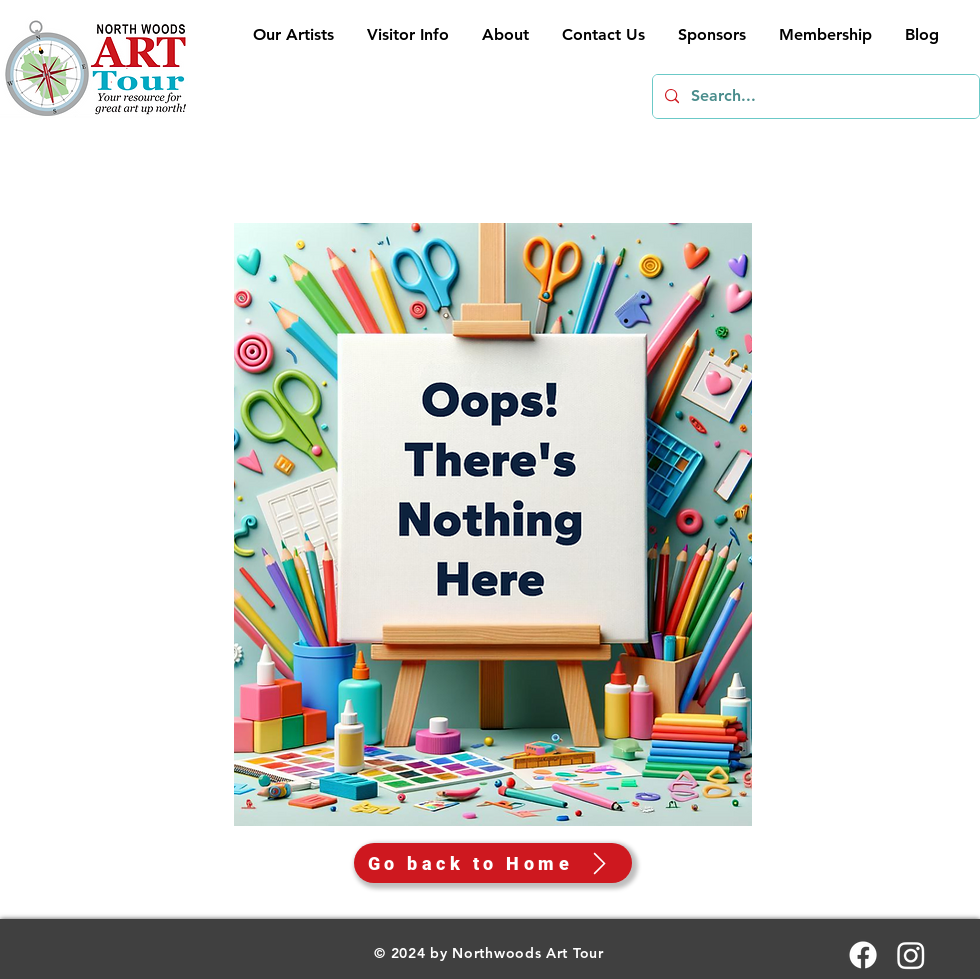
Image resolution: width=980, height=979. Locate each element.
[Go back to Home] (493, 863)
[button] (406, 35)
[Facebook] (863, 955)
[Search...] (814, 96)
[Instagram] (911, 955)
